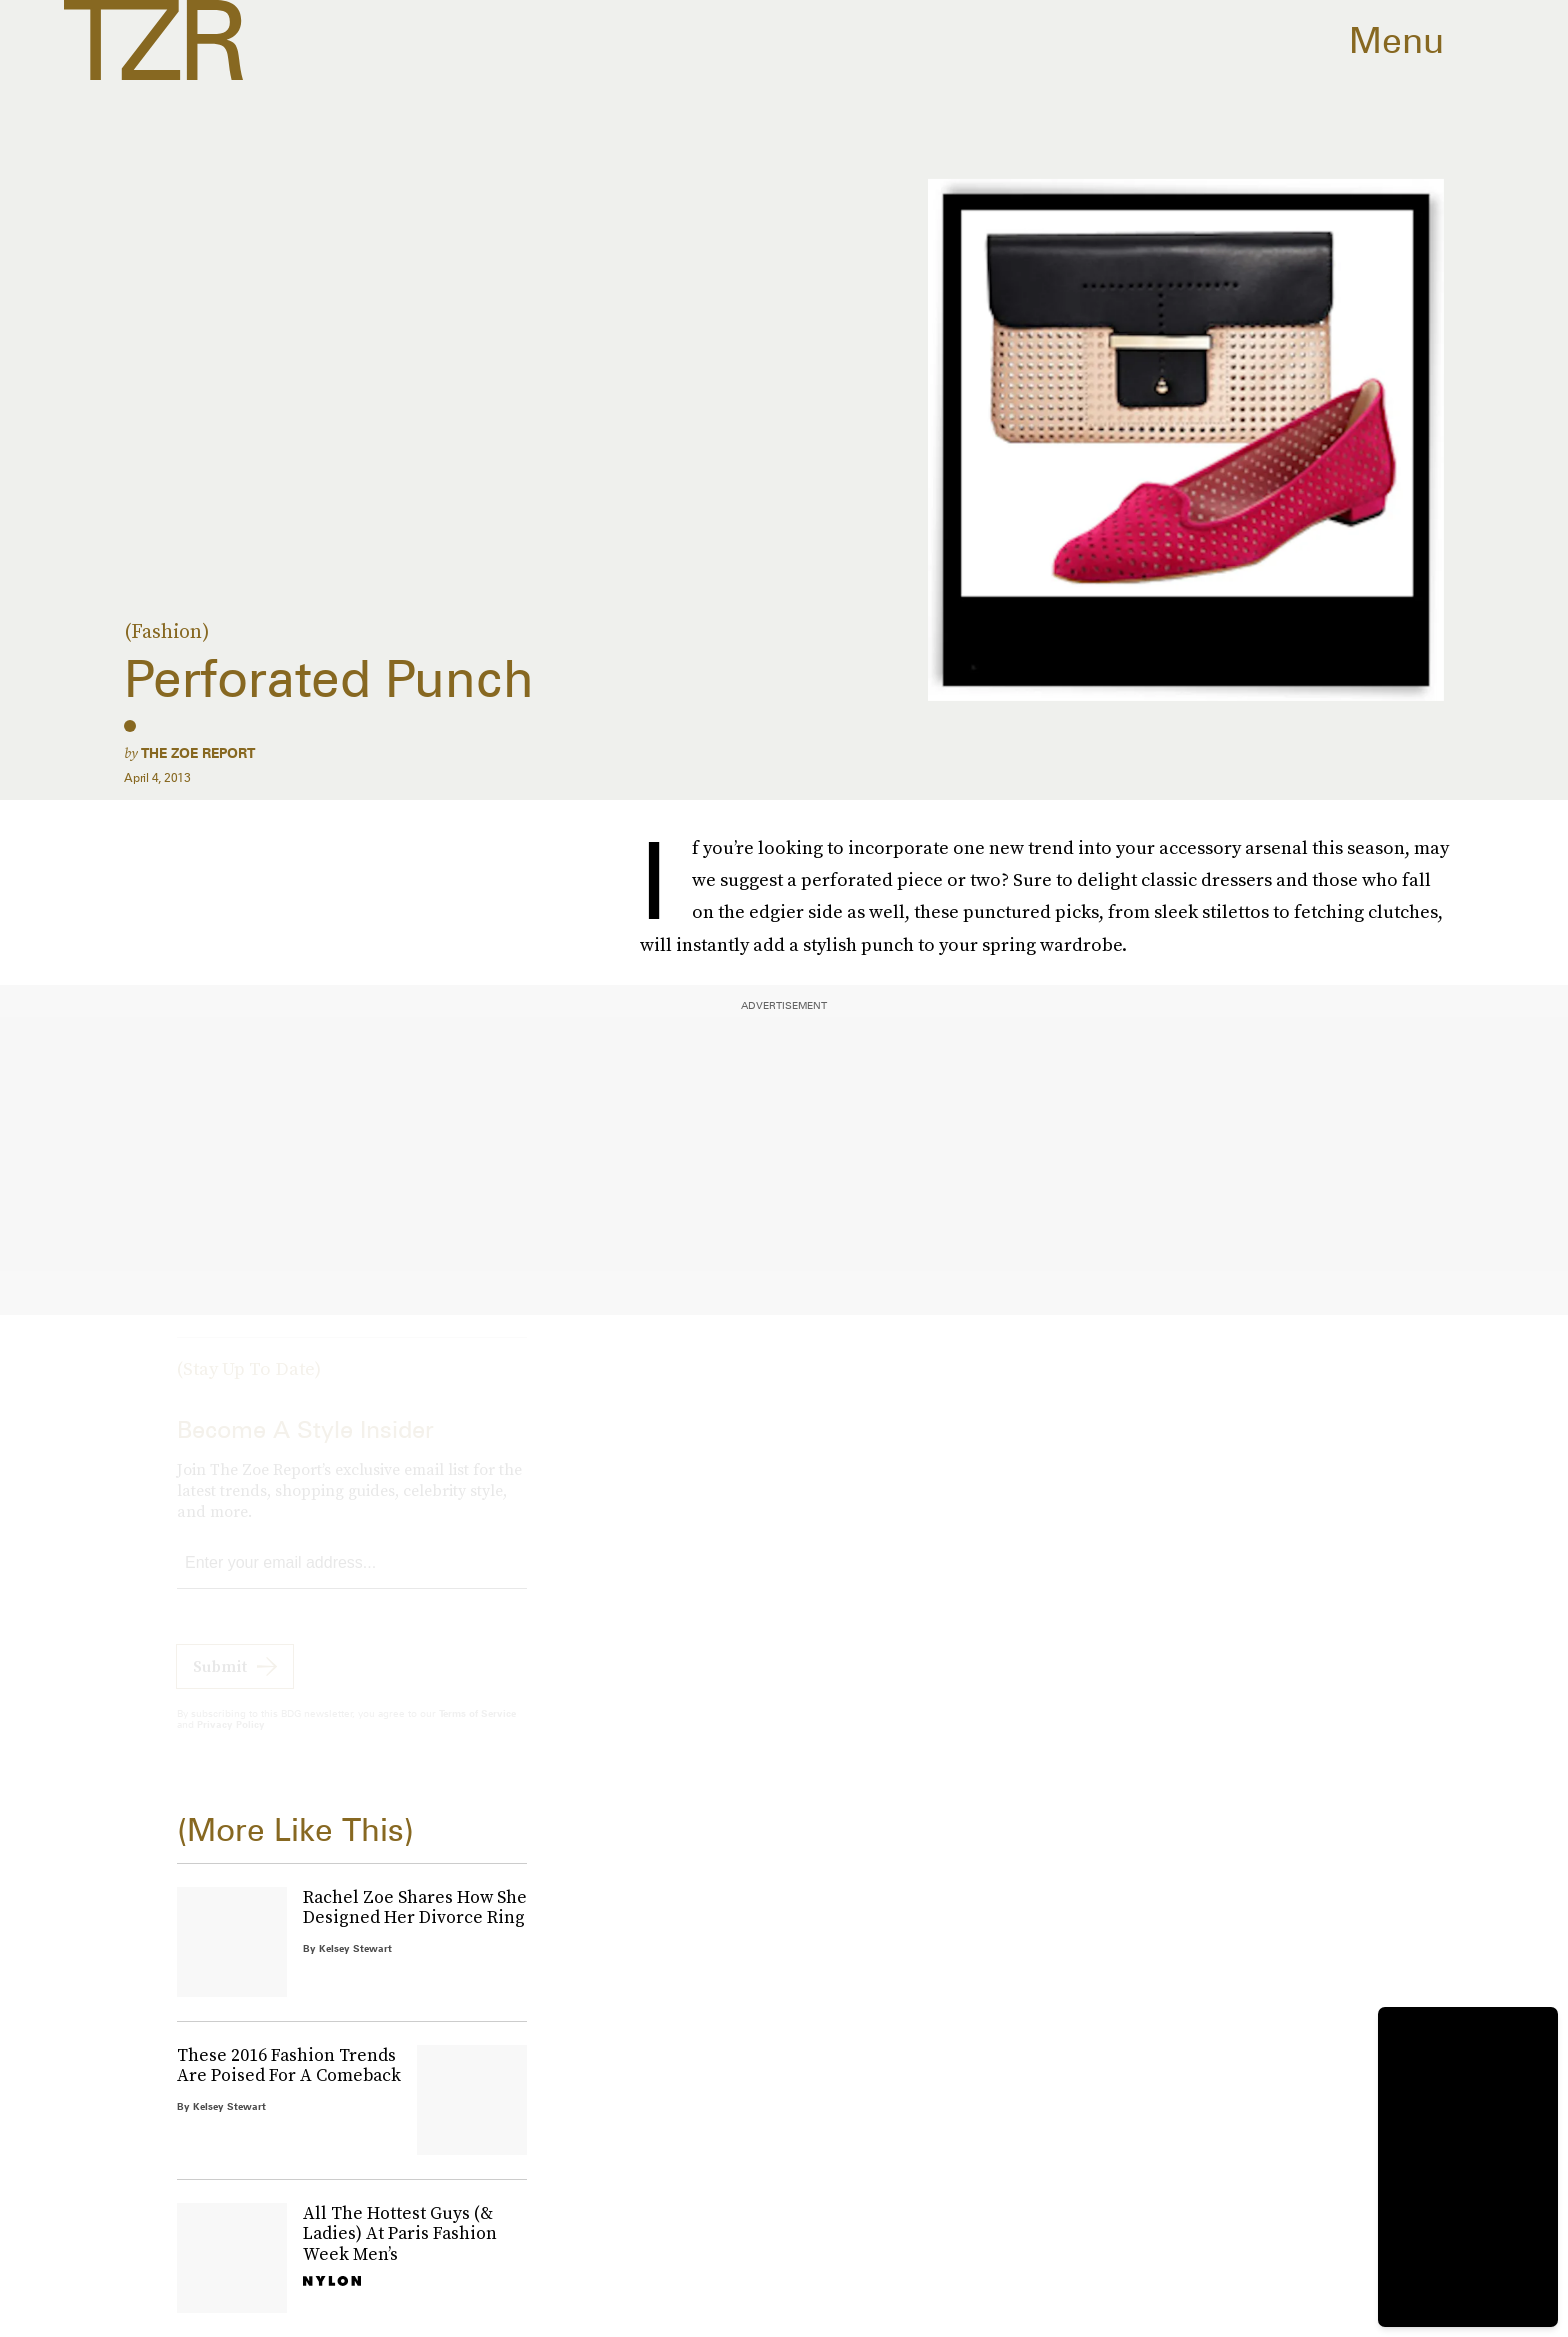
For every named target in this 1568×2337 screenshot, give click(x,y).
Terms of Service (477, 1731)
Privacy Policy (231, 1742)
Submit (220, 1684)
